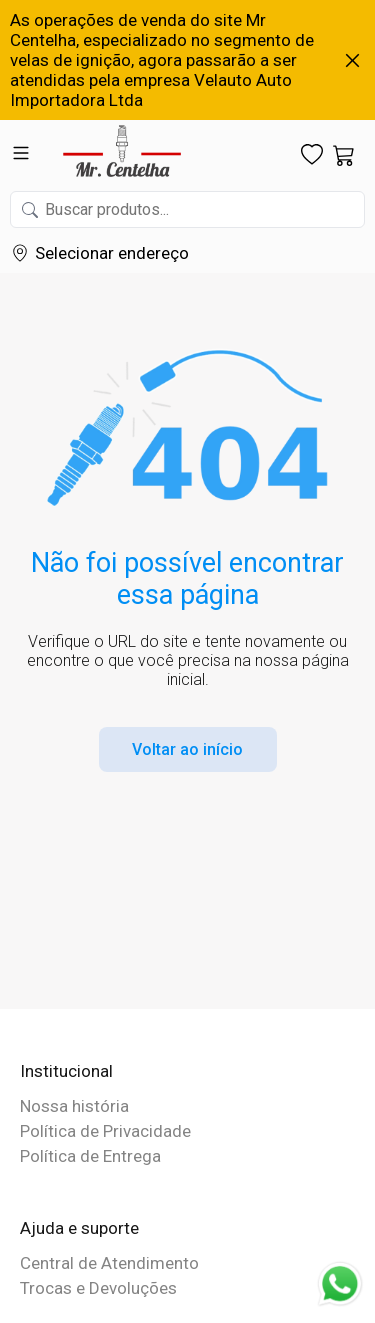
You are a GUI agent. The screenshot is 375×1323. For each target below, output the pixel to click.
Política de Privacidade (105, 1131)
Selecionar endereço (112, 253)
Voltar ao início (187, 749)
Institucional (66, 1071)
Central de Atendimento (109, 1263)
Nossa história (74, 1106)
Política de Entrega (90, 1156)
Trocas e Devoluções (98, 1288)
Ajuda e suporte (79, 1228)
